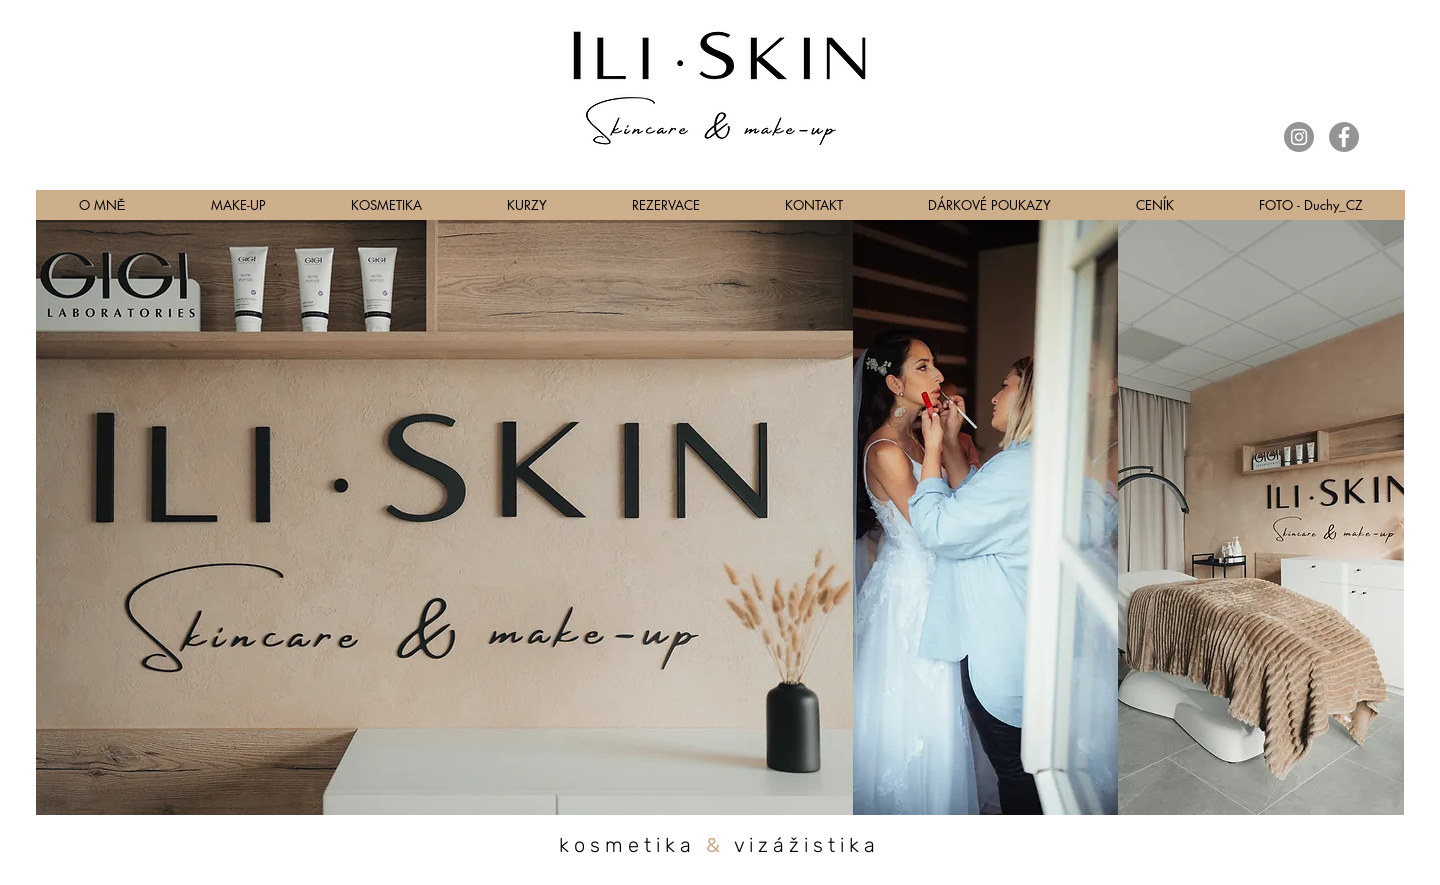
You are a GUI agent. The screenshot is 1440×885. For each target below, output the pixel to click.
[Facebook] (1344, 137)
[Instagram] (1299, 137)
